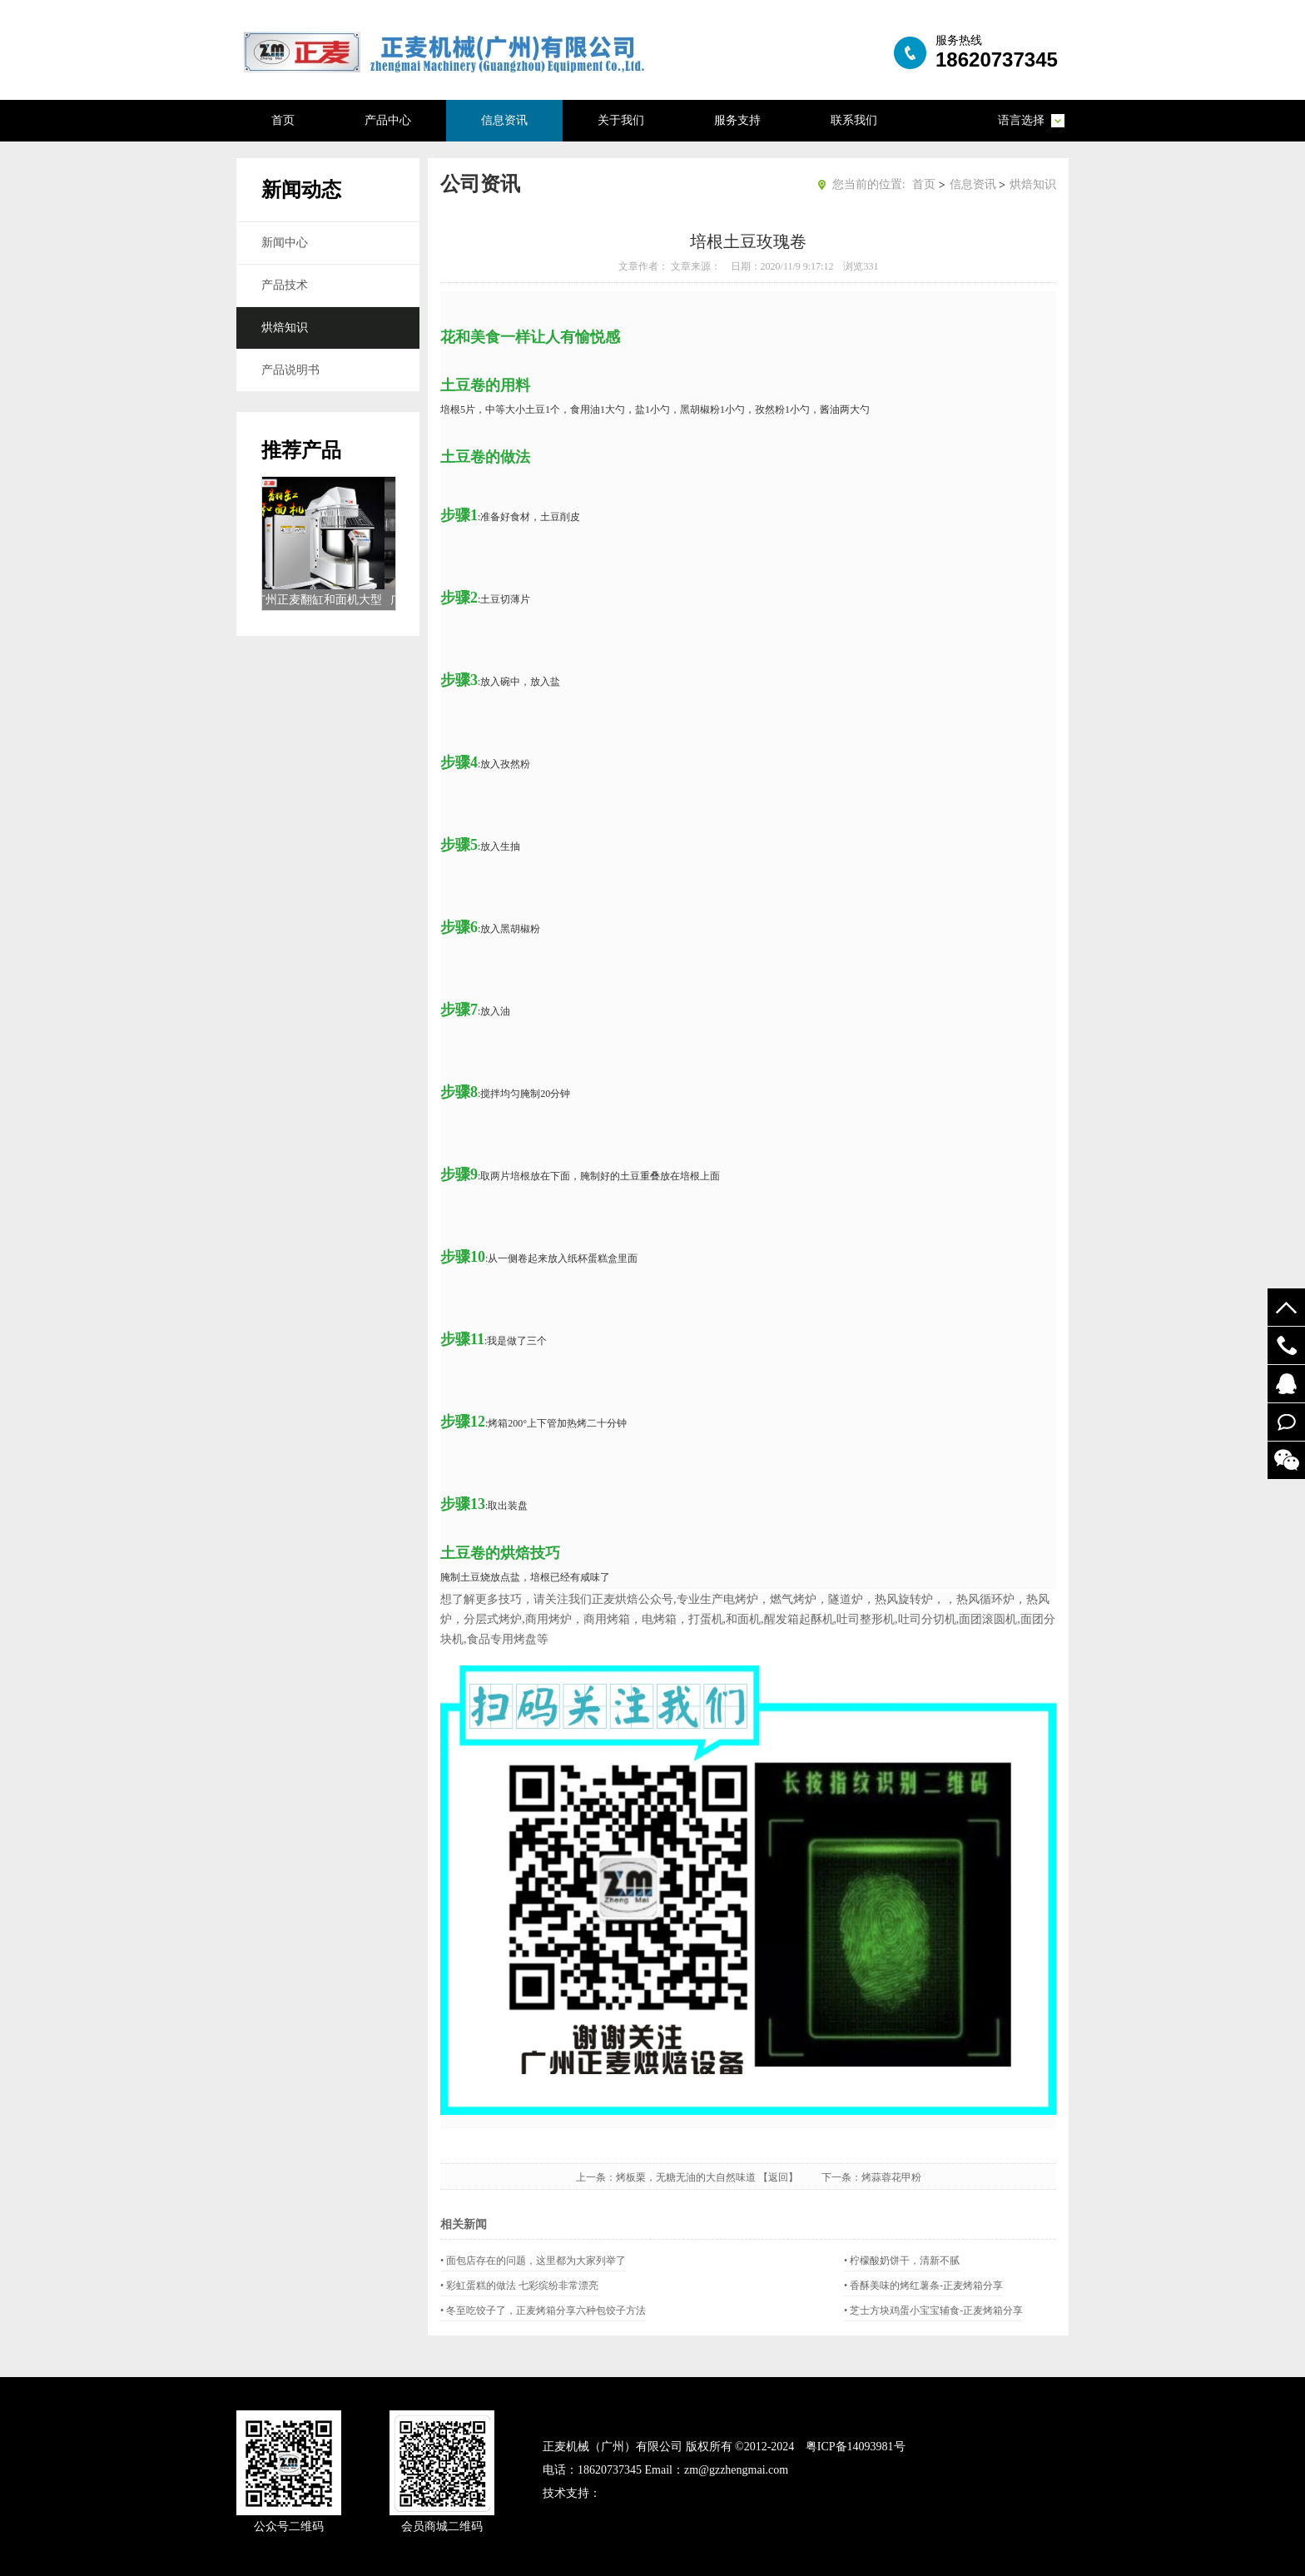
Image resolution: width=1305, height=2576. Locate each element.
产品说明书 (290, 370)
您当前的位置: (869, 184)
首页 (283, 120)
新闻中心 (284, 242)
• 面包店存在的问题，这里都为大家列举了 (533, 2260)
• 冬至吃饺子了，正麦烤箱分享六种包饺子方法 (543, 2310)
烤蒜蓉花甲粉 (891, 2177)
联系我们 (854, 120)
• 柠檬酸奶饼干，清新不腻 (902, 2260)
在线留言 (1286, 1422)
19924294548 (1286, 1345)
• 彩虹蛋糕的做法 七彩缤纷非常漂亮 (519, 2285)
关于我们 (621, 120)
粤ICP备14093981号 (856, 2446)
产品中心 (388, 120)
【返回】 (788, 2177)
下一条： (841, 2177)
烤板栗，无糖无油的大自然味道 (686, 2177)
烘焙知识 (284, 327)
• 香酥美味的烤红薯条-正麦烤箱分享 (923, 2285)
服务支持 (737, 120)
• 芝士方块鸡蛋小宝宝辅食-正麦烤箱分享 (933, 2310)
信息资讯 (504, 120)
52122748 (1286, 1383)
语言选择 (1021, 120)
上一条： (596, 2177)
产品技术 (284, 285)
